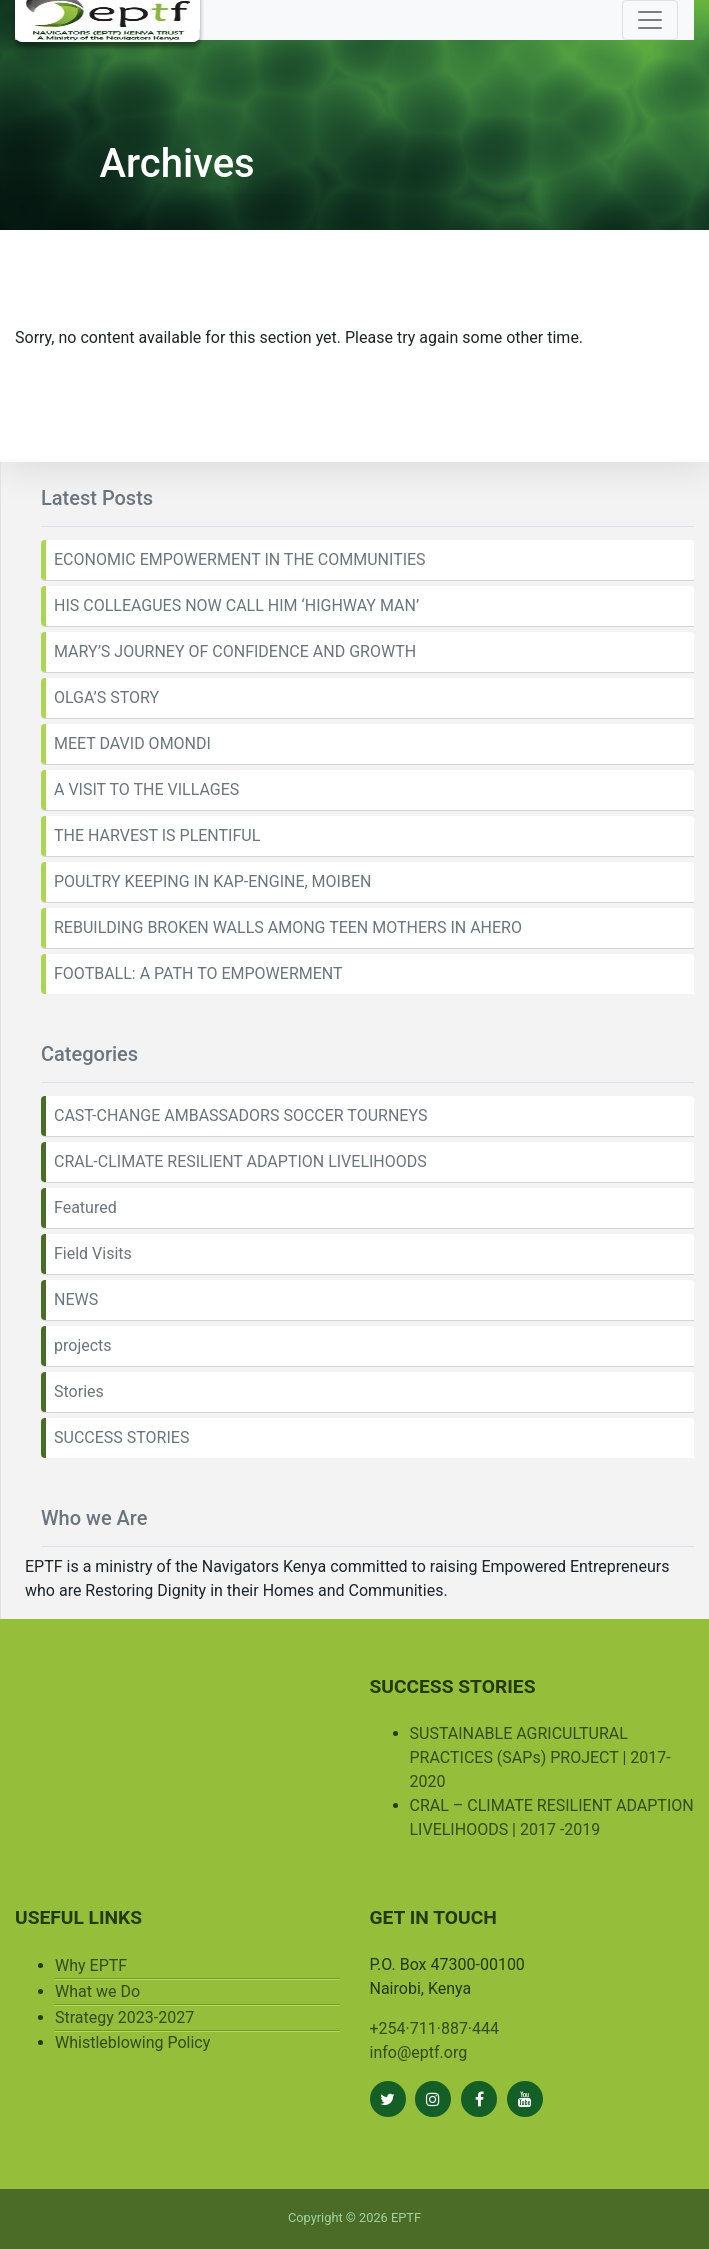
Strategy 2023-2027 (124, 2017)
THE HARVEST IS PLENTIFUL (157, 835)
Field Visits (93, 1253)
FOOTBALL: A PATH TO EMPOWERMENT (198, 973)
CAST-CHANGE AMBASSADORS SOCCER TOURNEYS (240, 1115)
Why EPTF (91, 1965)
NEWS (76, 1299)
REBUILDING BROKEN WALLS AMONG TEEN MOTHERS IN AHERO (288, 927)
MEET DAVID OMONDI (132, 743)
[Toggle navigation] (650, 20)
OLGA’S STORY (106, 697)
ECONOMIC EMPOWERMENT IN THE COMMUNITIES (240, 559)
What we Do (97, 1991)
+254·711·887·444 (435, 2028)
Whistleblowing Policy (132, 2042)
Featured (85, 1207)
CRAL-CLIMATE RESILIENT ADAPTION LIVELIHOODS (240, 1161)
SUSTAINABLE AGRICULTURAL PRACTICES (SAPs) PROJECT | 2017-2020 (540, 1757)
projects (83, 1345)
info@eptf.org (419, 2052)
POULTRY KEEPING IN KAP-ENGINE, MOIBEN (212, 881)
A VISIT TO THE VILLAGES (146, 789)
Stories (79, 1391)
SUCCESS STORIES (121, 1437)
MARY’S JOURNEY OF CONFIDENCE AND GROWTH (235, 651)
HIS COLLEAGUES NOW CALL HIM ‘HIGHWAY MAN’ (236, 605)
